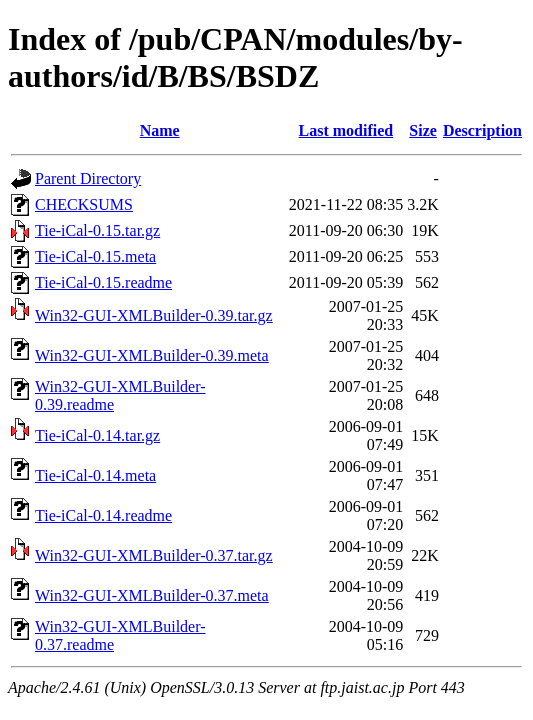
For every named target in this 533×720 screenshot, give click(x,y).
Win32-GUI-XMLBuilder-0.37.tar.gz (154, 555)
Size (423, 130)
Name (160, 130)
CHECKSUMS (84, 204)
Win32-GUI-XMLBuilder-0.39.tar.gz (154, 315)
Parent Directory (88, 178)
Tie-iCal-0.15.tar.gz (97, 230)
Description (482, 130)
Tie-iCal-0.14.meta (95, 475)
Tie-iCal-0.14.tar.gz (97, 435)
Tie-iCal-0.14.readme (103, 515)
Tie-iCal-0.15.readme (103, 282)
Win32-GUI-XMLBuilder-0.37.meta (152, 595)
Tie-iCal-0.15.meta (95, 256)
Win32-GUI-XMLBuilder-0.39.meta (152, 355)
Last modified (345, 130)
